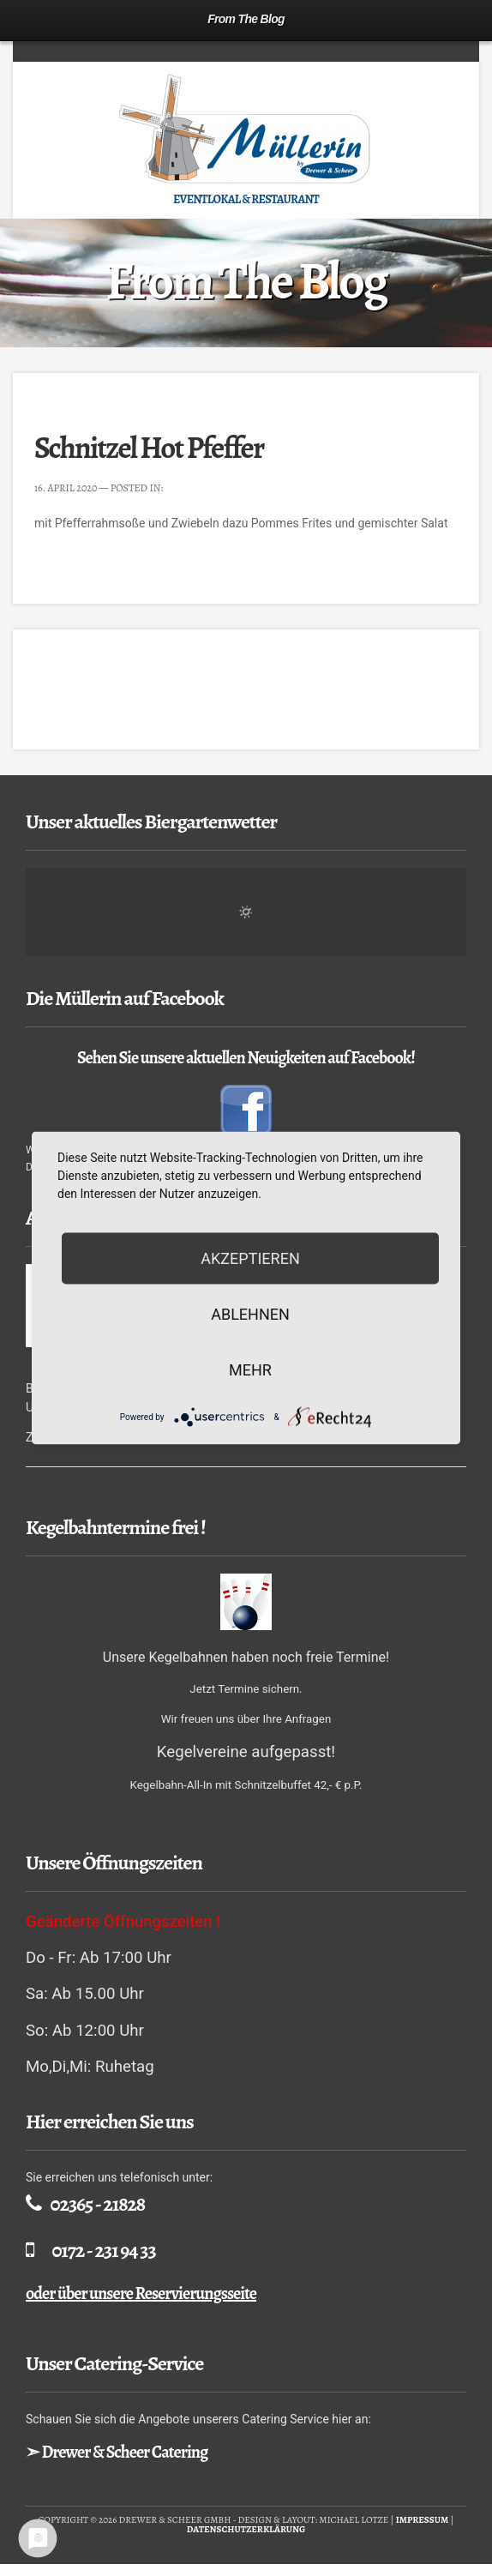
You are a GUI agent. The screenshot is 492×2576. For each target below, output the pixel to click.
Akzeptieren (250, 1258)
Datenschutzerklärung (246, 2529)
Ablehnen (250, 1314)
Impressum (422, 2519)
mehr (250, 1370)
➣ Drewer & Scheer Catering (116, 2452)
